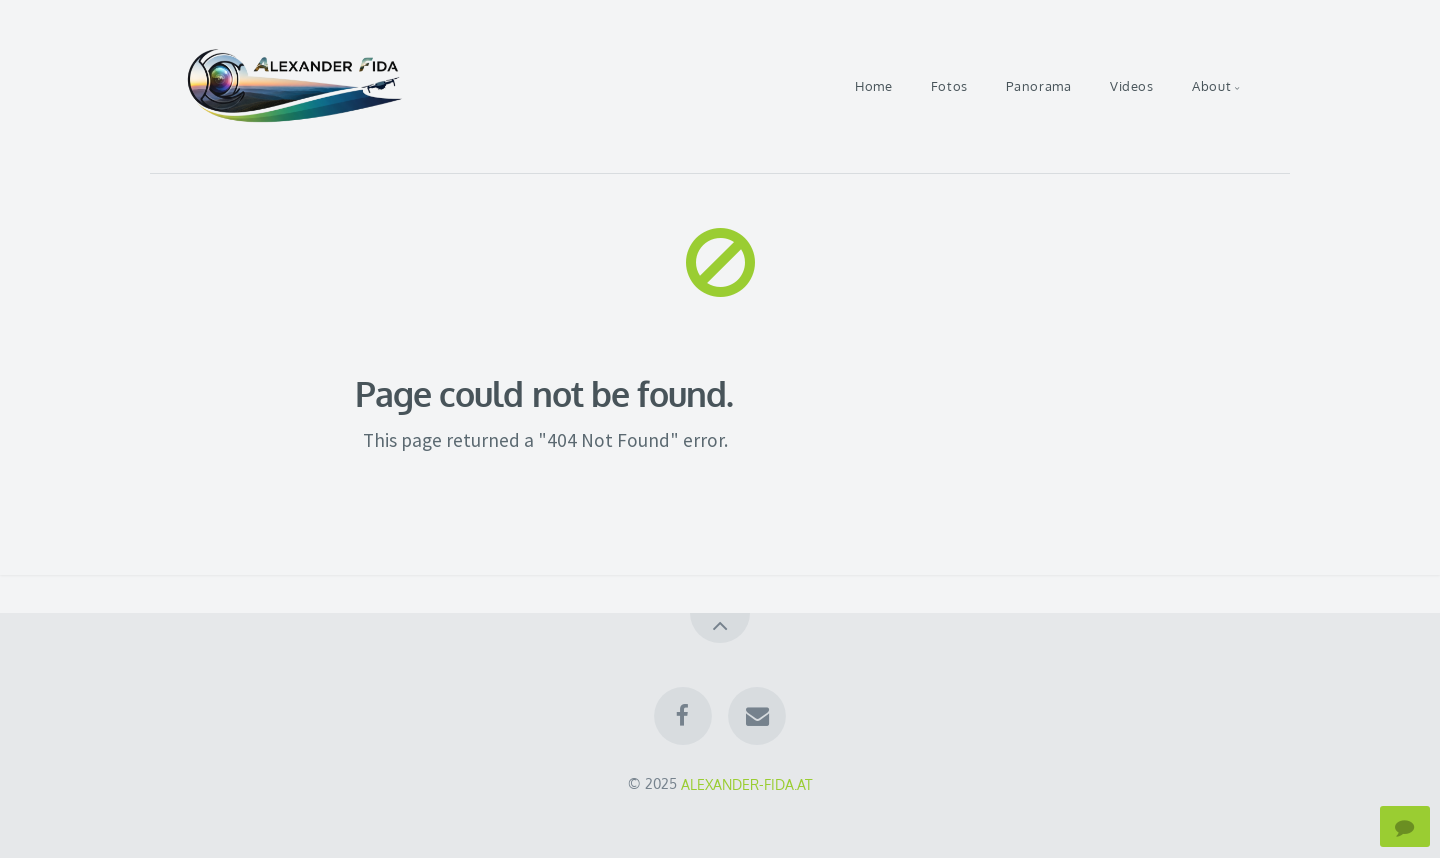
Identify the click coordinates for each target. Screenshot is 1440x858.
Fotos (949, 86)
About (1211, 86)
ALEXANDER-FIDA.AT (747, 783)
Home (874, 86)
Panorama (1038, 86)
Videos (1132, 86)
